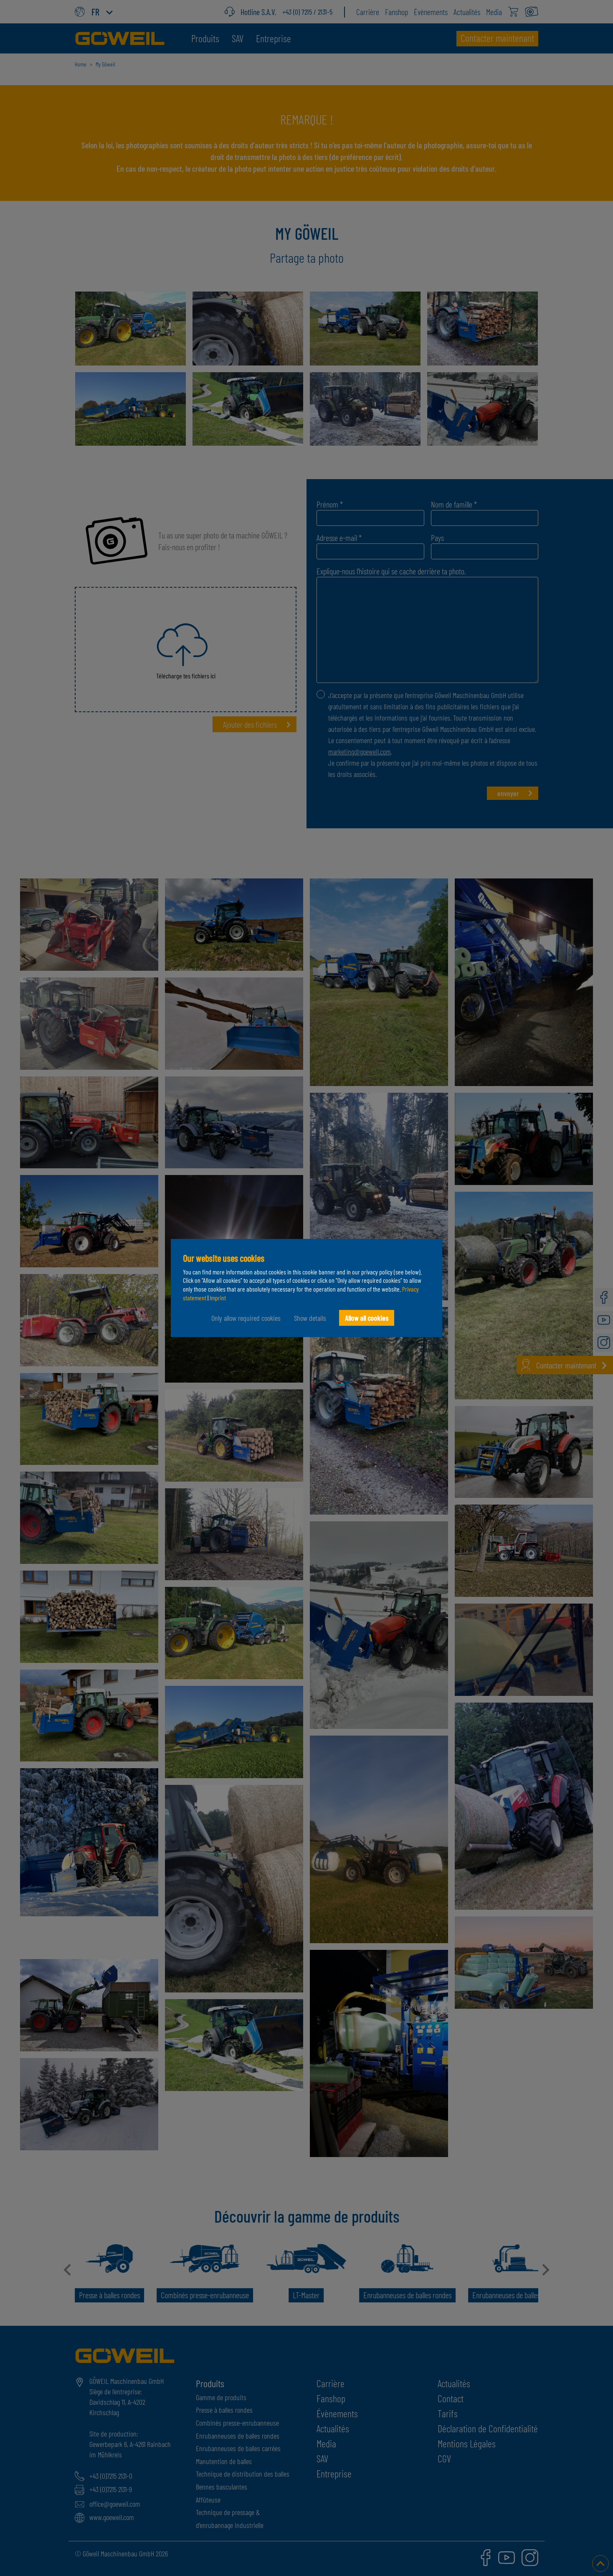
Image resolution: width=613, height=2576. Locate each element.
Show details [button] (310, 1317)
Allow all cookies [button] (366, 1317)
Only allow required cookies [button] (246, 1317)
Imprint (218, 1298)
